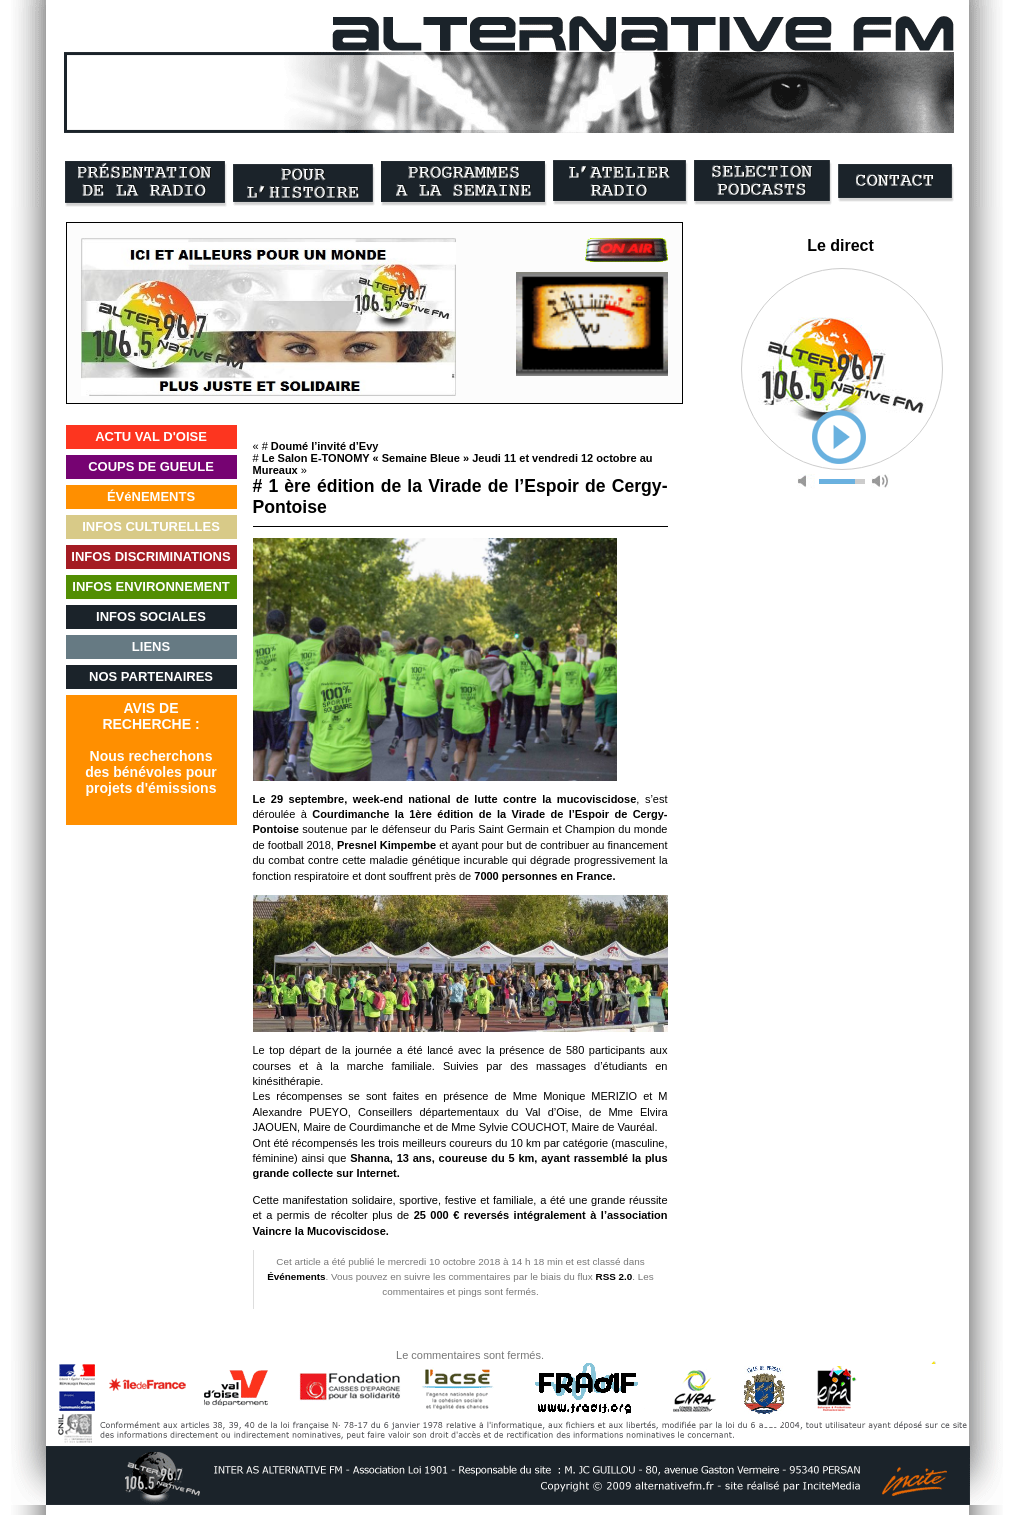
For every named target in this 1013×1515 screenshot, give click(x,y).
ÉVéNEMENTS (151, 496)
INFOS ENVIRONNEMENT (150, 586)
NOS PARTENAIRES (151, 676)
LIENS (151, 646)
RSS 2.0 (614, 1276)
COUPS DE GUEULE (151, 466)
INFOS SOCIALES (151, 616)
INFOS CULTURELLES (151, 526)
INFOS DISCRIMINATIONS (150, 556)
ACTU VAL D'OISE (151, 436)
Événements (296, 1276)
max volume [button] (880, 481)
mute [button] (806, 481)
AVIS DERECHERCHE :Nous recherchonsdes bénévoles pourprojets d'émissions (150, 748)
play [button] (839, 437)
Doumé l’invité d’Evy (325, 446)
